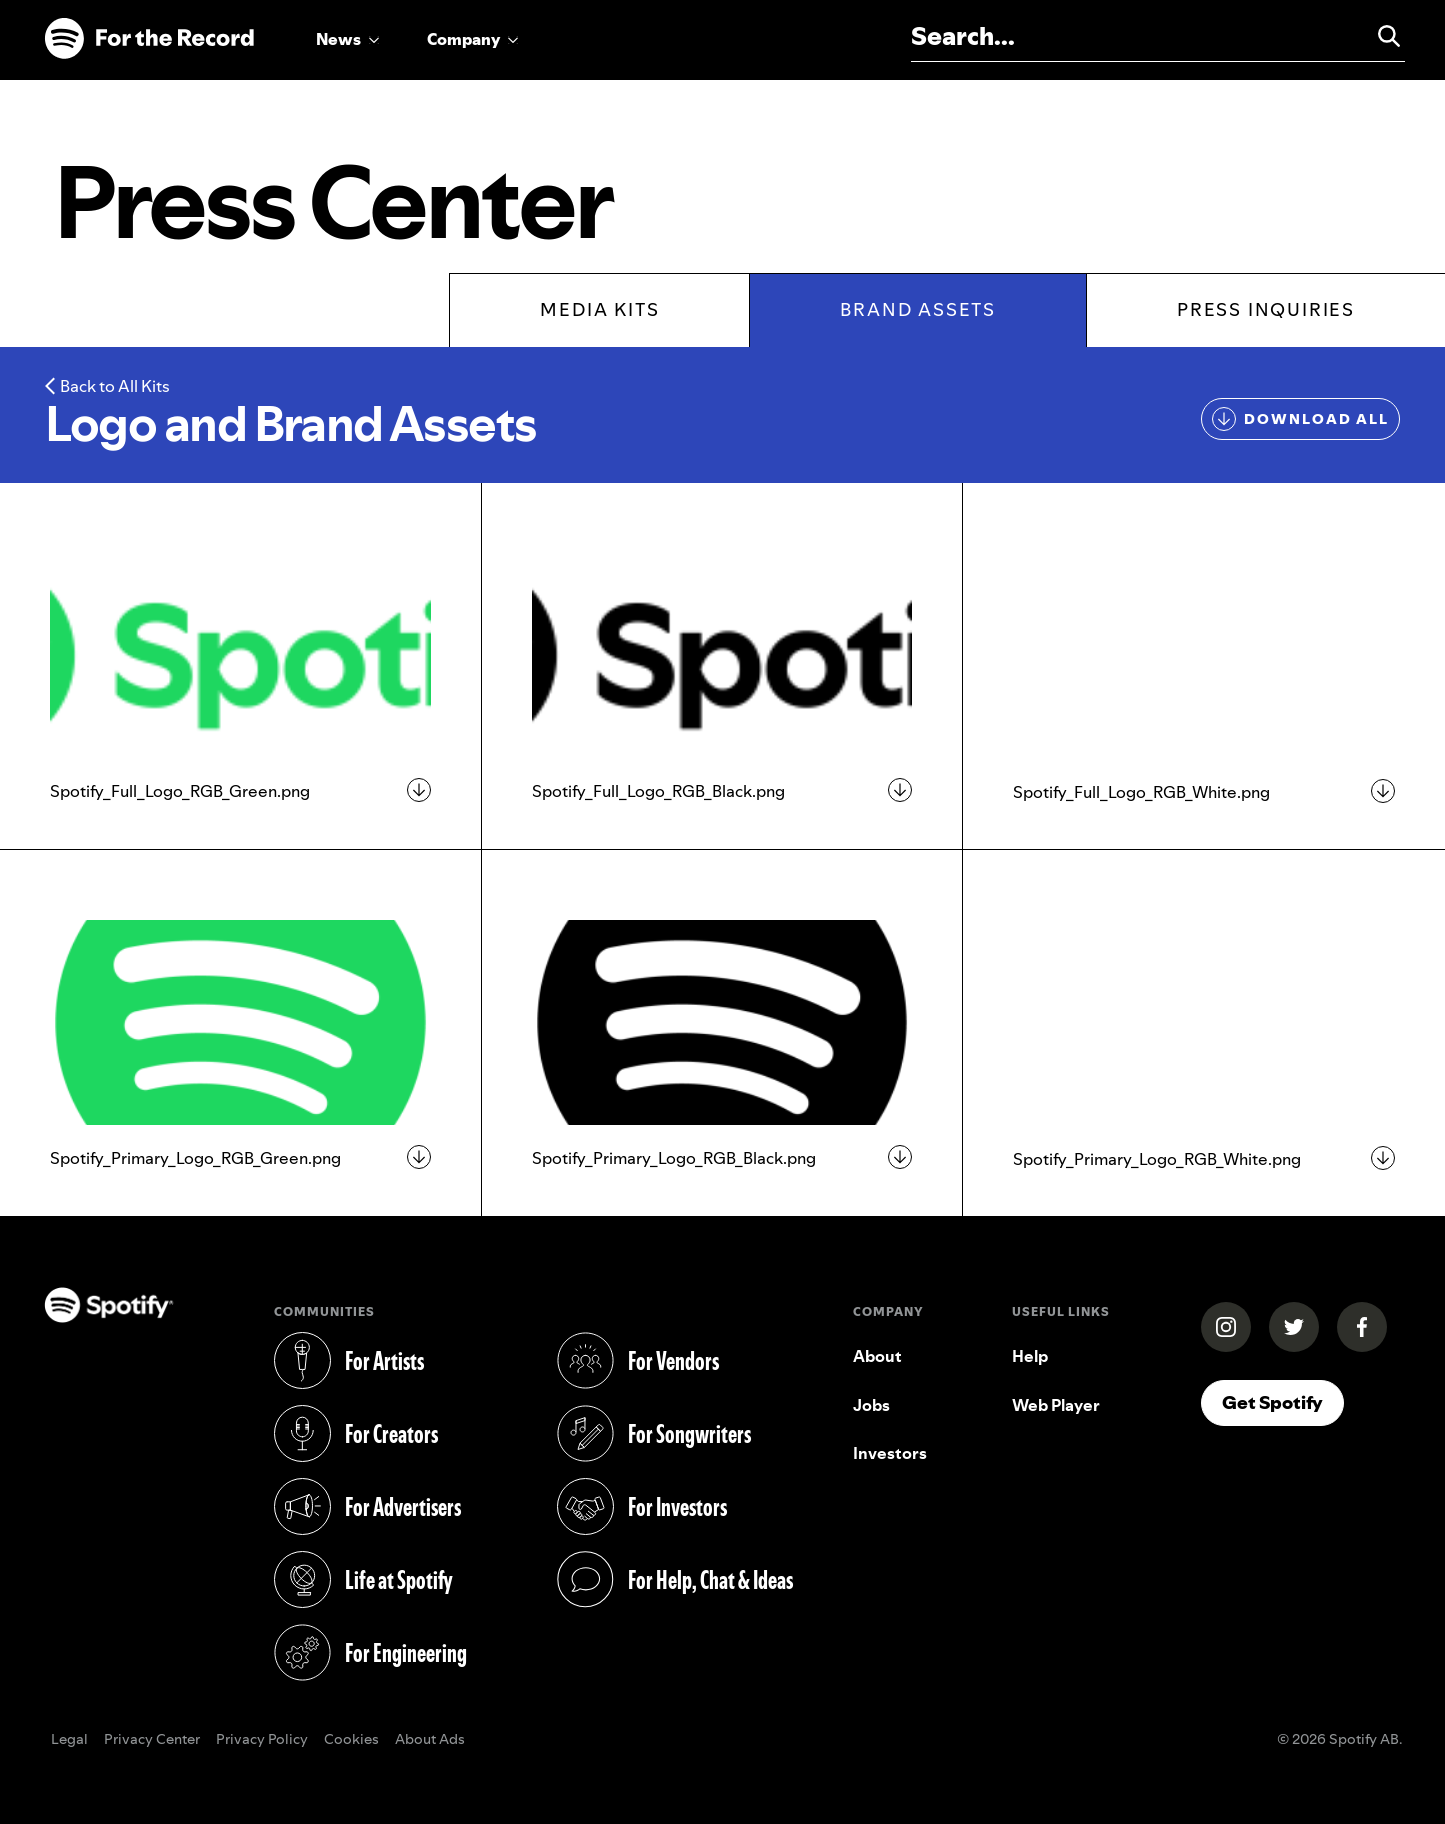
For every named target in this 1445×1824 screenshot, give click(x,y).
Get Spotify (1272, 1402)
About (877, 1356)
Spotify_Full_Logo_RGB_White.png (1141, 792)
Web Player (1056, 1405)
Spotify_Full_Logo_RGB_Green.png (180, 791)
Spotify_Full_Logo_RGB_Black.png (658, 791)
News (338, 39)
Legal (69, 1740)
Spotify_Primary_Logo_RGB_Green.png (195, 1158)
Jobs (871, 1405)
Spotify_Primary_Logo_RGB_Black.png (674, 1158)
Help (1030, 1356)
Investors (890, 1453)
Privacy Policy (262, 1740)
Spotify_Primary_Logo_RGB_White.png (1157, 1159)
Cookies (351, 1740)
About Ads (430, 1740)
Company (463, 39)
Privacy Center (152, 1740)
